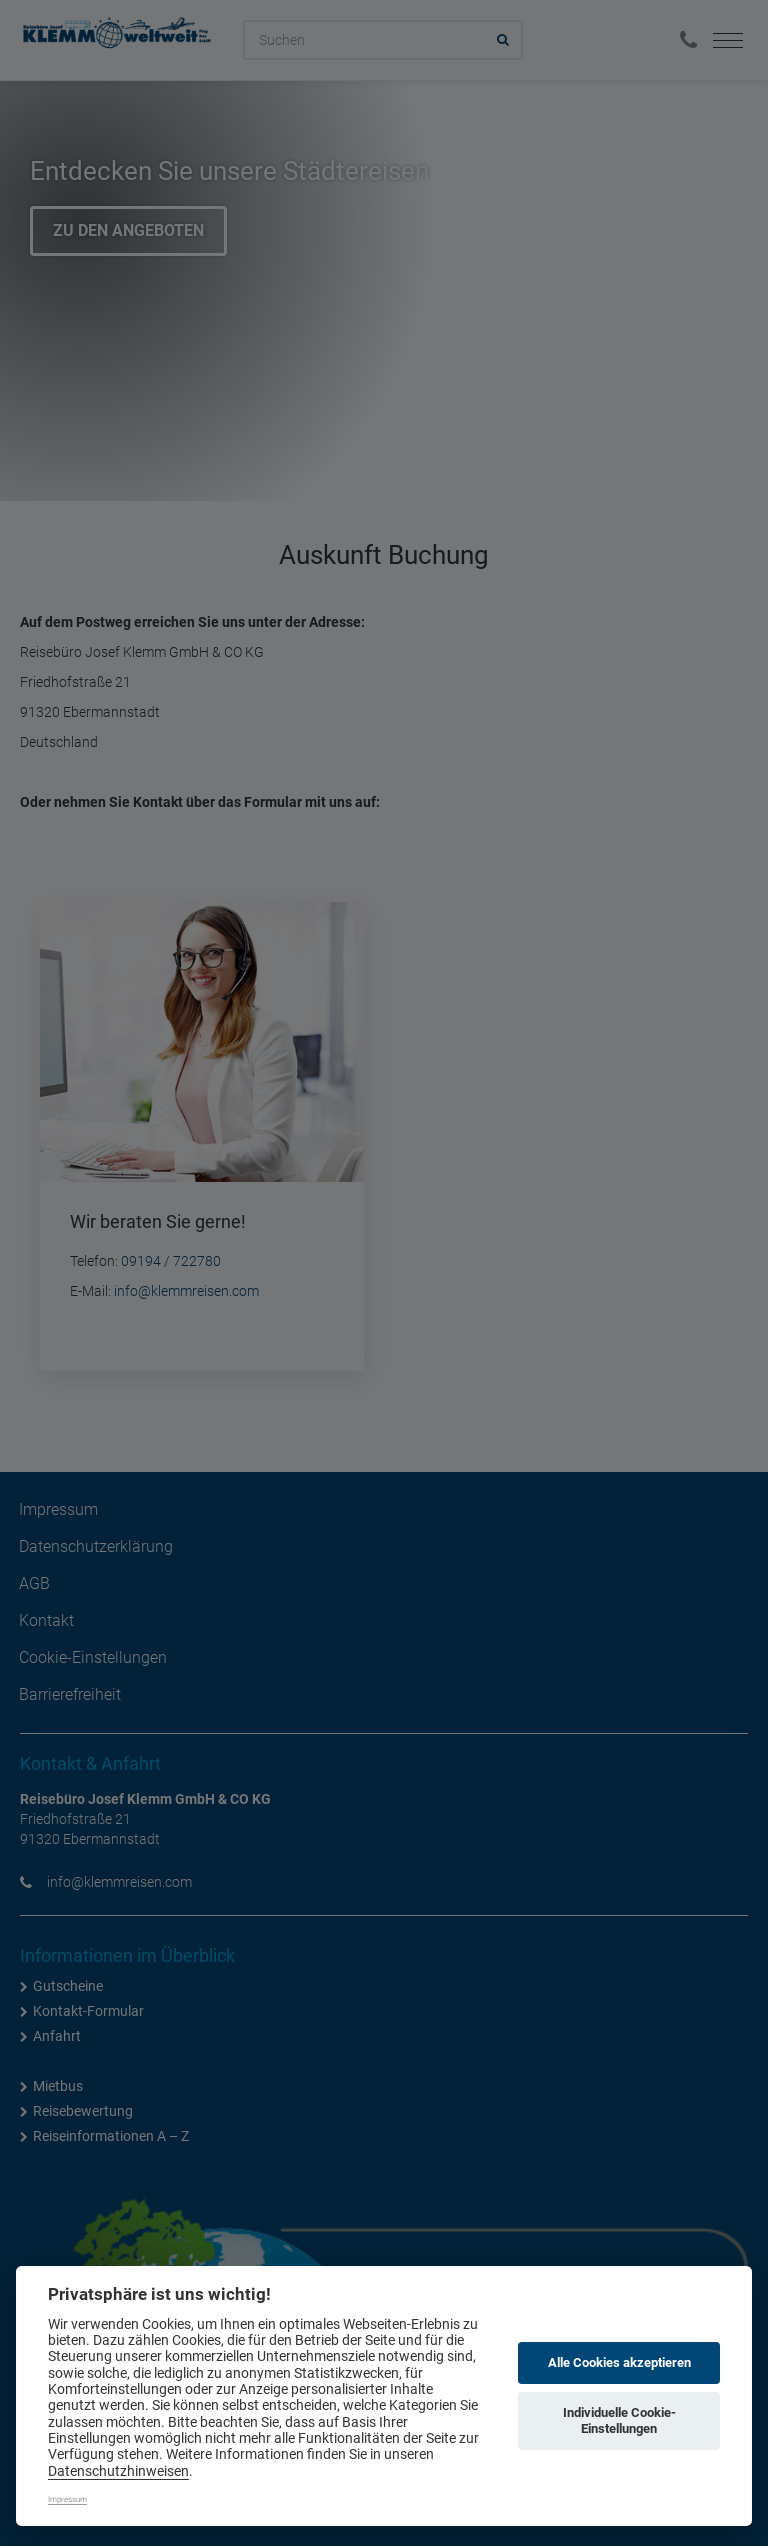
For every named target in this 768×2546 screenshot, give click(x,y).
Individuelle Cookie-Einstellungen (619, 2420)
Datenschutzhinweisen (118, 2471)
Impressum (67, 2499)
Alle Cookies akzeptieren (619, 2362)
